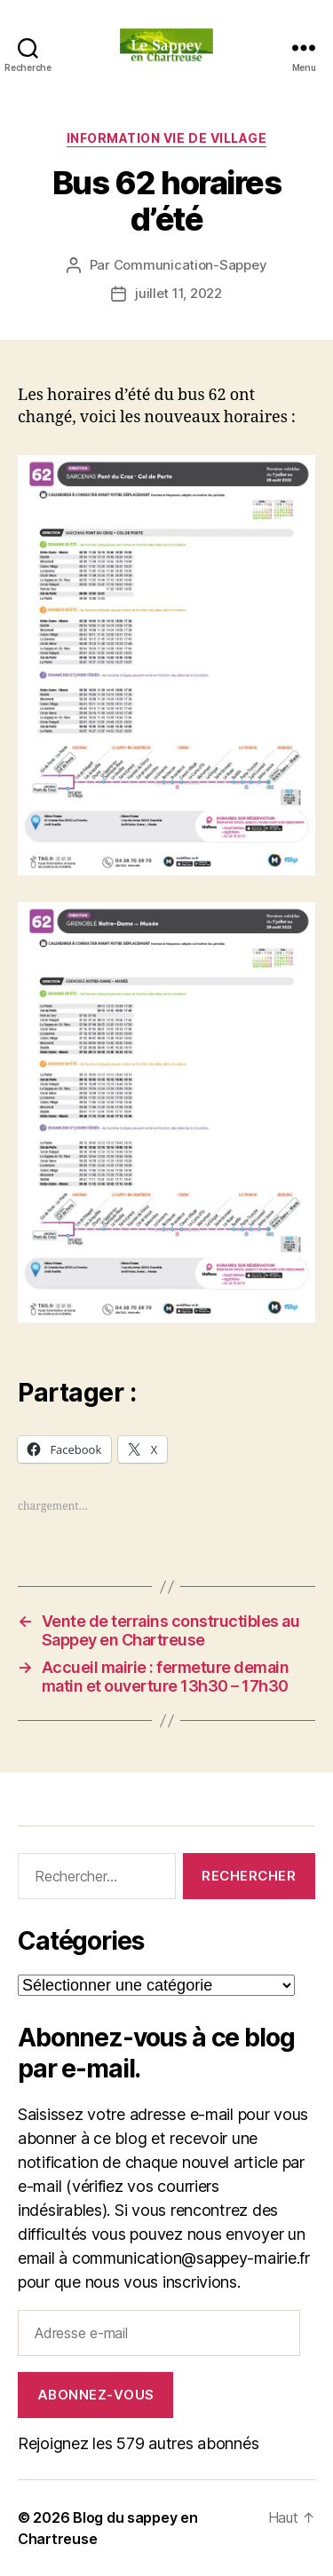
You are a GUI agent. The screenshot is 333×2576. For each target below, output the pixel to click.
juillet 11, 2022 (178, 293)
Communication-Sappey (190, 264)
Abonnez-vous (96, 2394)
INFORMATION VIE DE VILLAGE (166, 137)
